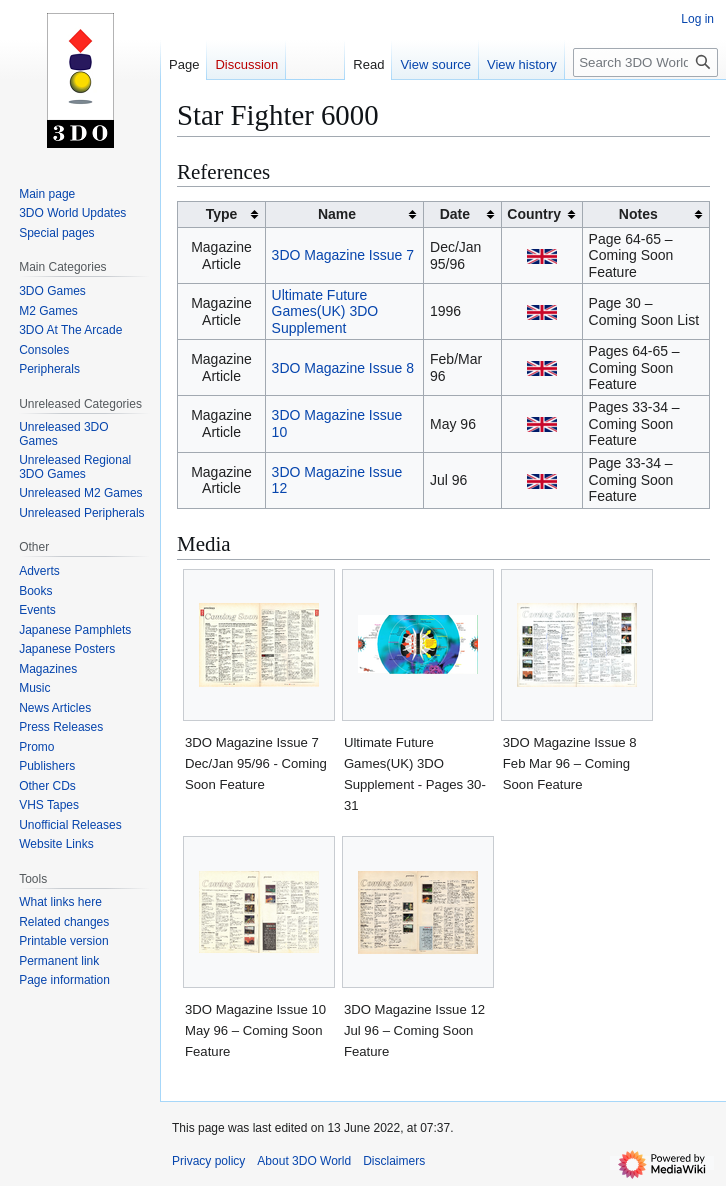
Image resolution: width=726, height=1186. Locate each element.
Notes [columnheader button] (638, 214)
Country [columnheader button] (534, 214)
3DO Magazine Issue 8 (343, 368)
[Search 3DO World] (645, 62)
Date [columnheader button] (455, 214)
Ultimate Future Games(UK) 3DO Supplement (325, 311)
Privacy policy (208, 1161)
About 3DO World (304, 1161)
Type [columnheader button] (222, 214)
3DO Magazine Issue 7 (343, 255)
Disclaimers (394, 1161)
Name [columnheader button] (337, 214)
